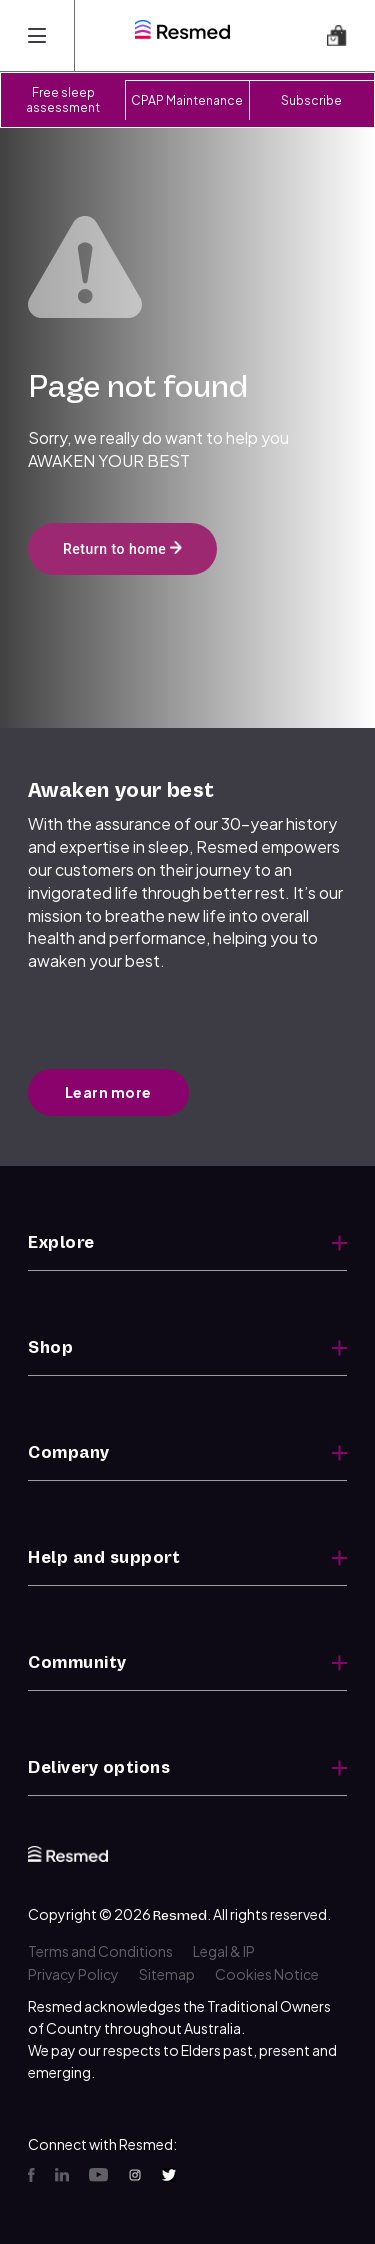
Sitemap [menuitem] (167, 1974)
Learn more (108, 1092)
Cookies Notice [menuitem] (267, 1974)
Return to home (122, 549)
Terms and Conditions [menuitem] (100, 1951)
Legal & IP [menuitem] (224, 1951)
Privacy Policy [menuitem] (73, 1974)
